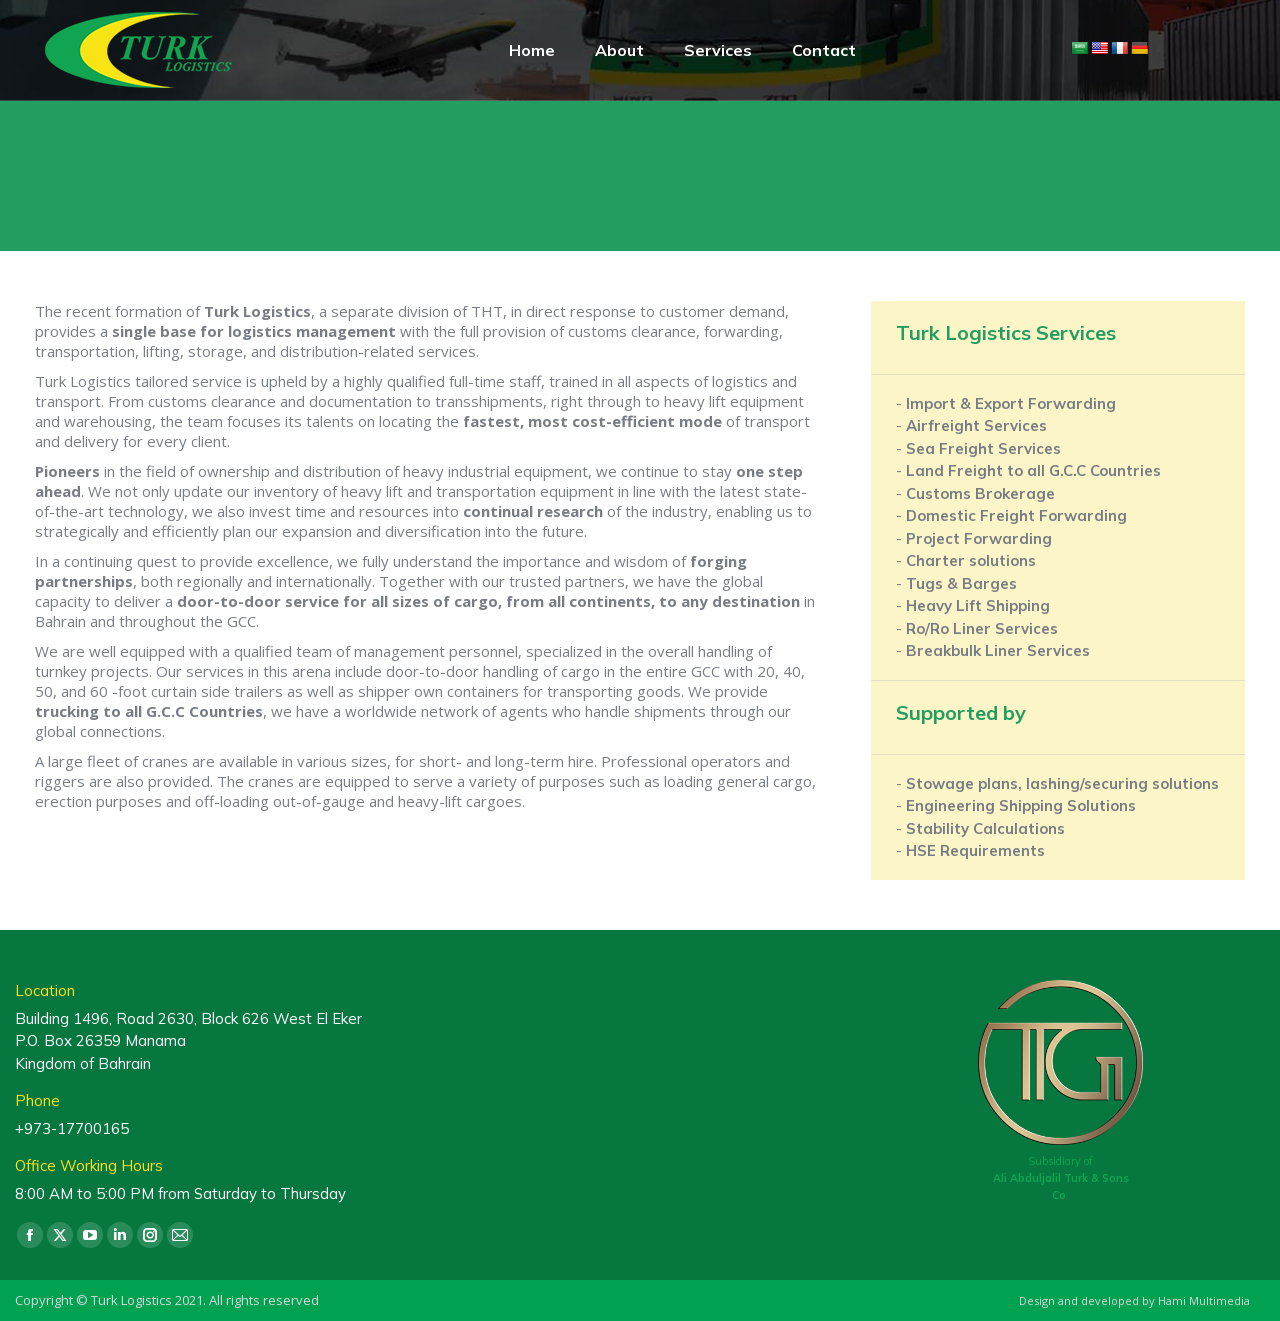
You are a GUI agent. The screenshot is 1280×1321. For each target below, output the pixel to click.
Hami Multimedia (1204, 1300)
